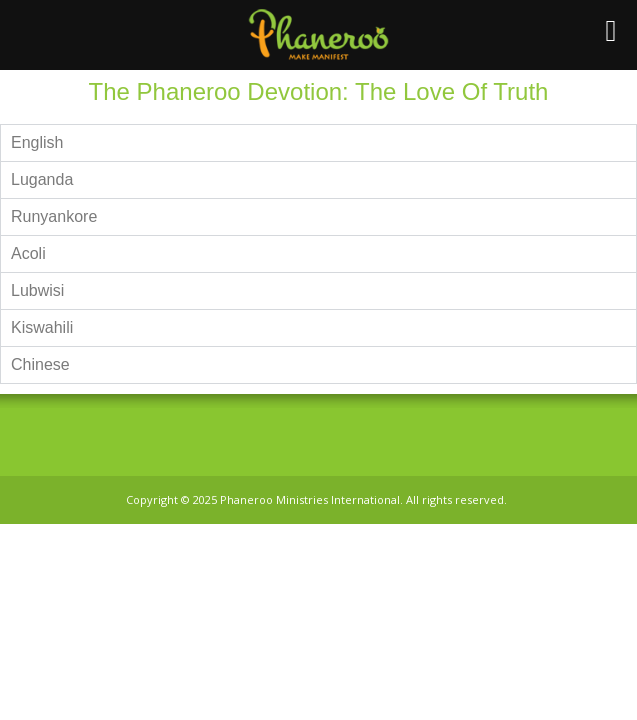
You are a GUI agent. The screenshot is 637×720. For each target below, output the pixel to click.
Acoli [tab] (28, 253)
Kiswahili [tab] (42, 327)
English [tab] (37, 142)
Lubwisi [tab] (37, 290)
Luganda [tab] (42, 179)
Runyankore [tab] (54, 216)
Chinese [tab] (40, 364)
